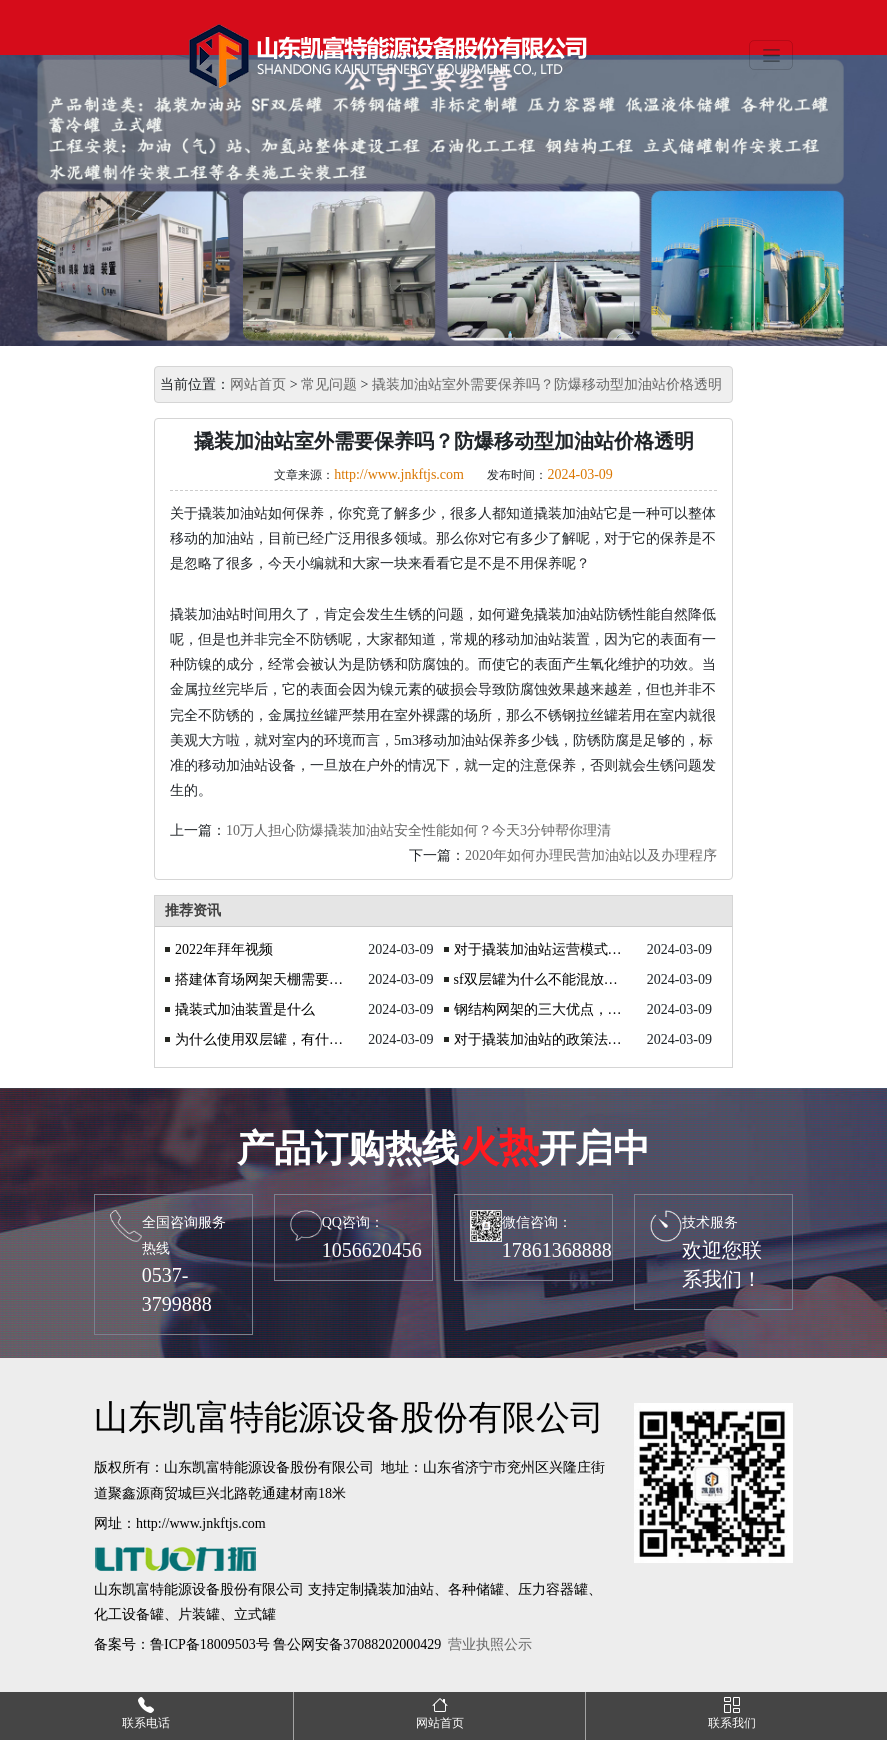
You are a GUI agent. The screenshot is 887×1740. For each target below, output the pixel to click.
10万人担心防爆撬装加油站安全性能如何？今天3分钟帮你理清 (418, 830)
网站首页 (258, 384)
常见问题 (329, 384)
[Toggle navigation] (771, 55)
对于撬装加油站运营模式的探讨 (539, 949)
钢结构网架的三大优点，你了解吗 (539, 1009)
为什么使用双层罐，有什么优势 (260, 1039)
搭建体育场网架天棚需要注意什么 (260, 979)
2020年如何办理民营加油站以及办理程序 (591, 855)
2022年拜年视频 (224, 949)
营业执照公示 (490, 1644)
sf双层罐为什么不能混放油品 (539, 979)
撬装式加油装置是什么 (245, 1009)
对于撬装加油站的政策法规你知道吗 (539, 1039)
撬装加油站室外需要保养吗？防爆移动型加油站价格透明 (547, 384)
